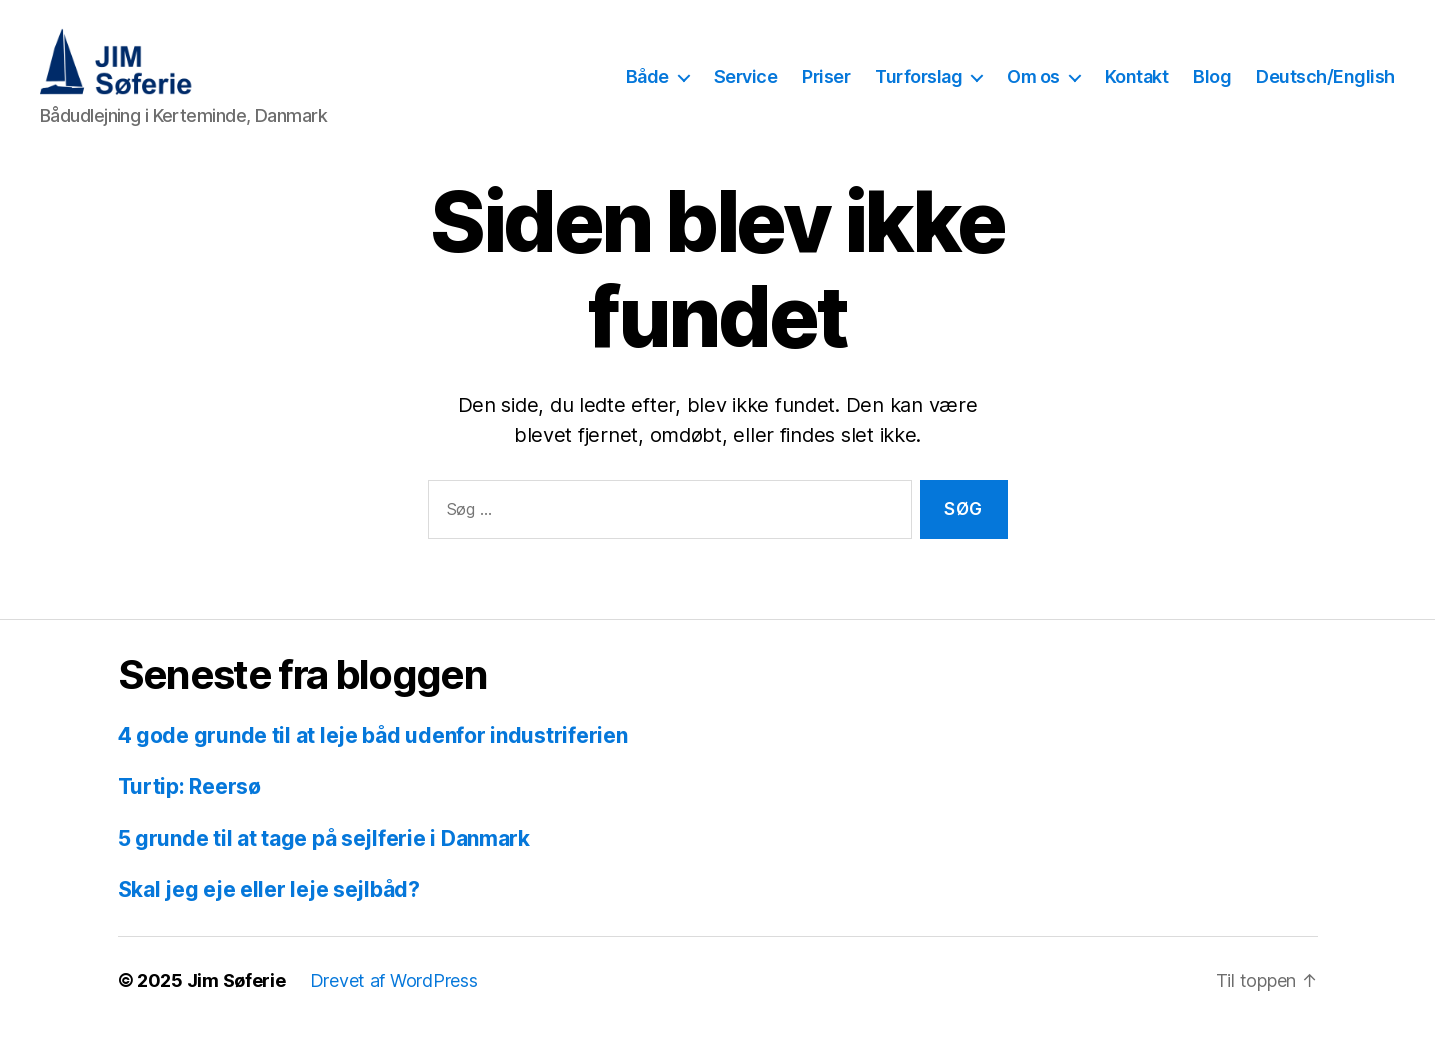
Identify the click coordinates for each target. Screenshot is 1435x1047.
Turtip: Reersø (189, 809)
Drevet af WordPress (394, 1003)
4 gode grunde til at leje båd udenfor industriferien (373, 758)
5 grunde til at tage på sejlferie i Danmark (324, 861)
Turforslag (918, 88)
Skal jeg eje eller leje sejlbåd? (269, 912)
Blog (1212, 88)
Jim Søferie (236, 1003)
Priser (826, 88)
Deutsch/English (1325, 88)
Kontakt (1137, 88)
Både (647, 88)
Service (746, 88)
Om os (1033, 88)
